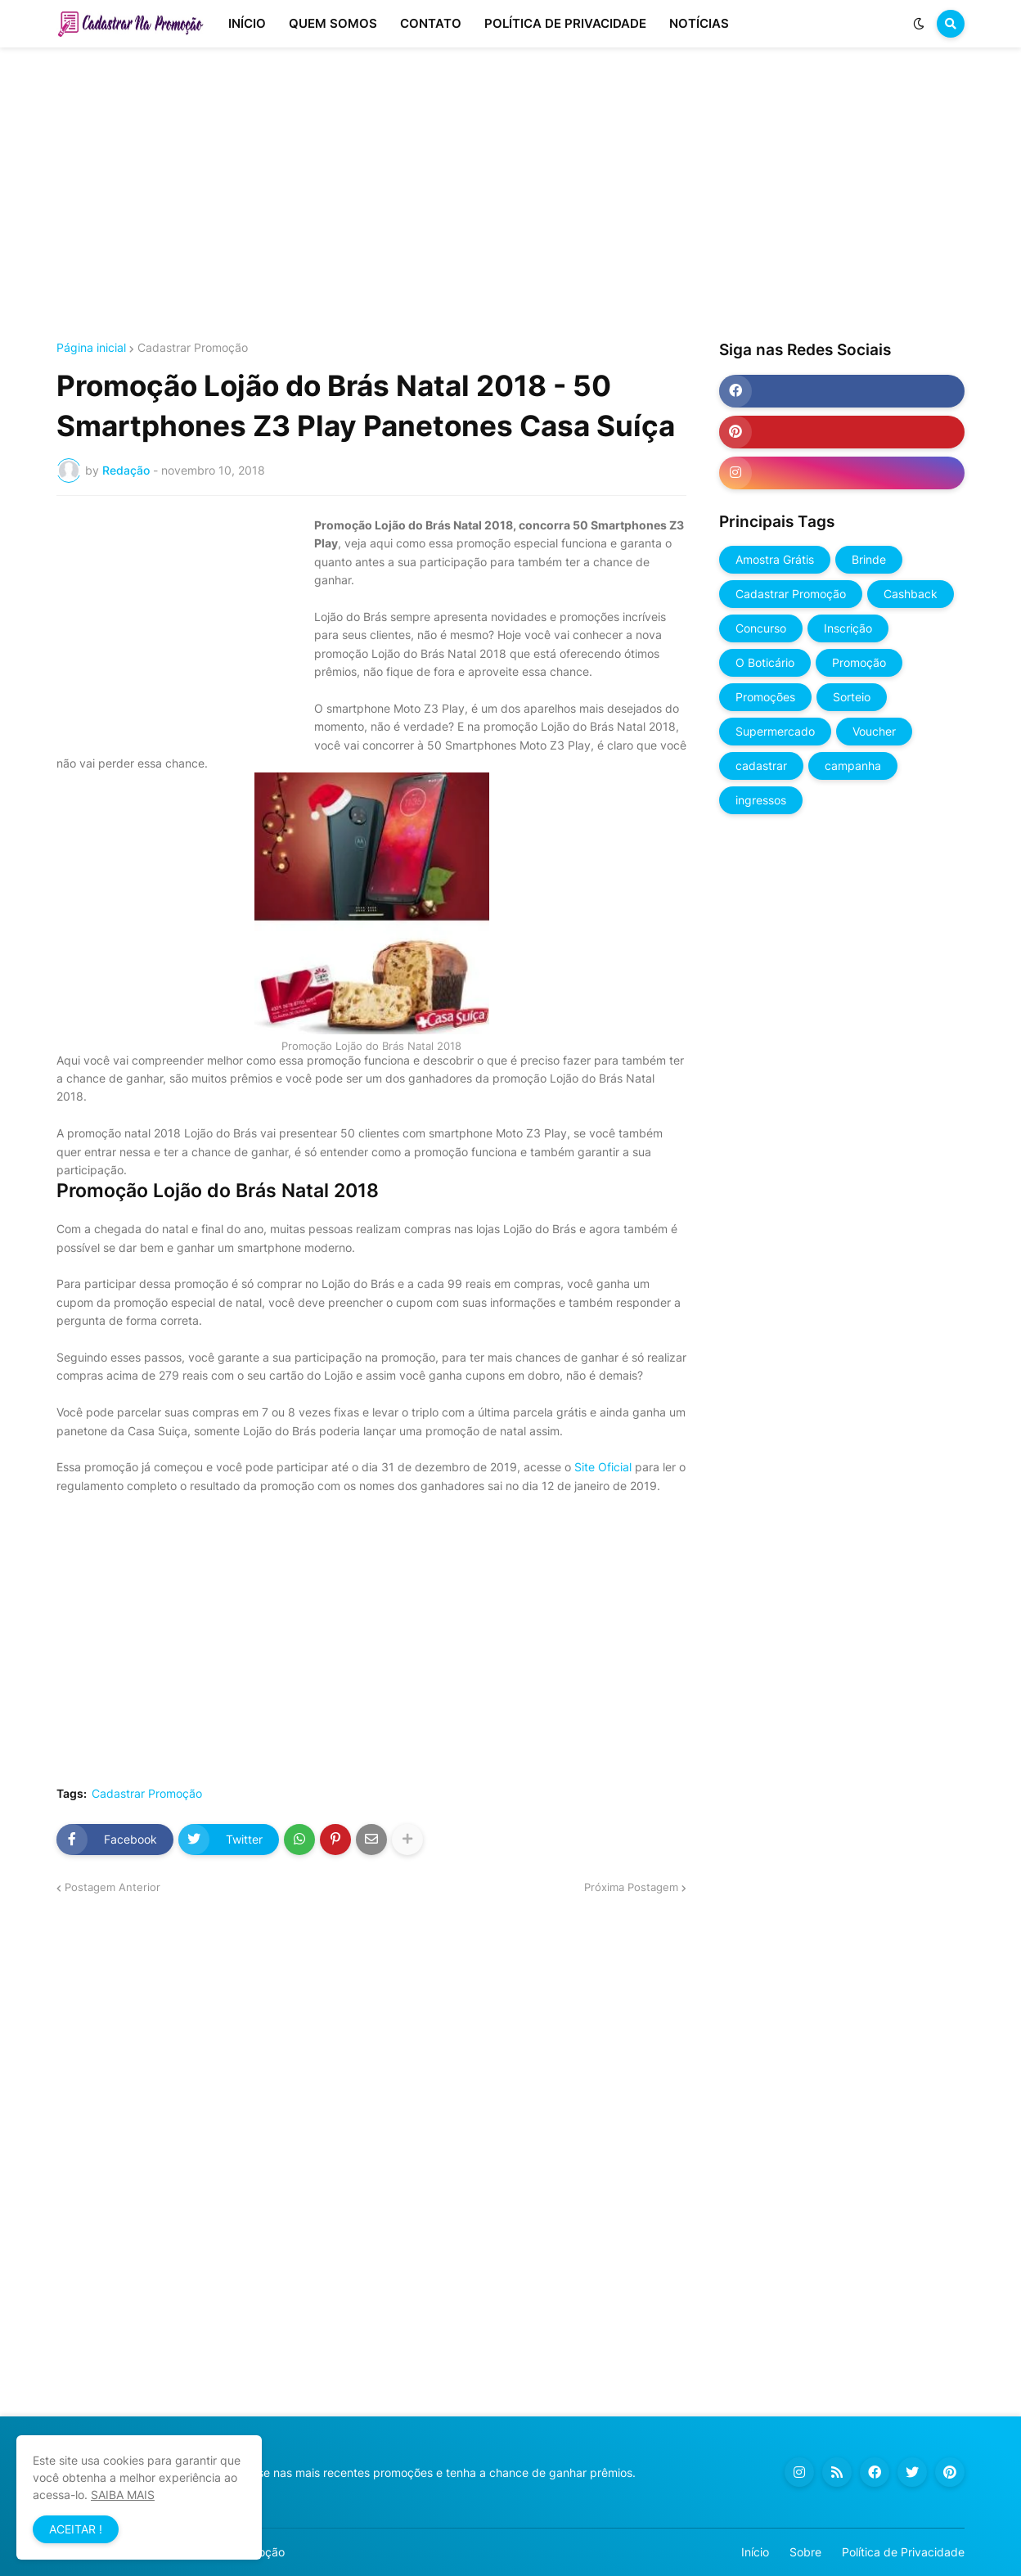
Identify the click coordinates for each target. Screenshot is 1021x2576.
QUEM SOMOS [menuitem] (333, 23)
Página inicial (91, 348)
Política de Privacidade (903, 2552)
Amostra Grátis (774, 559)
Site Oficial (603, 1467)
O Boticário (764, 662)
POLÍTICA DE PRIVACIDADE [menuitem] (565, 23)
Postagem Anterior (112, 1887)
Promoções (765, 697)
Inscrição (848, 628)
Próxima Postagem (631, 1887)
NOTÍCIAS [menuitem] (699, 23)
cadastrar (761, 765)
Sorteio (851, 697)
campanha (853, 765)
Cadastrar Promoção (192, 348)
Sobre (805, 2552)
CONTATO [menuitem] (430, 23)
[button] (919, 24)
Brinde (869, 559)
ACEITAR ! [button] (75, 2529)
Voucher (874, 731)
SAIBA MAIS (123, 2495)
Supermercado (775, 731)
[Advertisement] (510, 194)
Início (755, 2552)
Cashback (911, 594)
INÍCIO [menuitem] (247, 23)
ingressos (760, 800)
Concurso (760, 628)
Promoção (859, 662)
